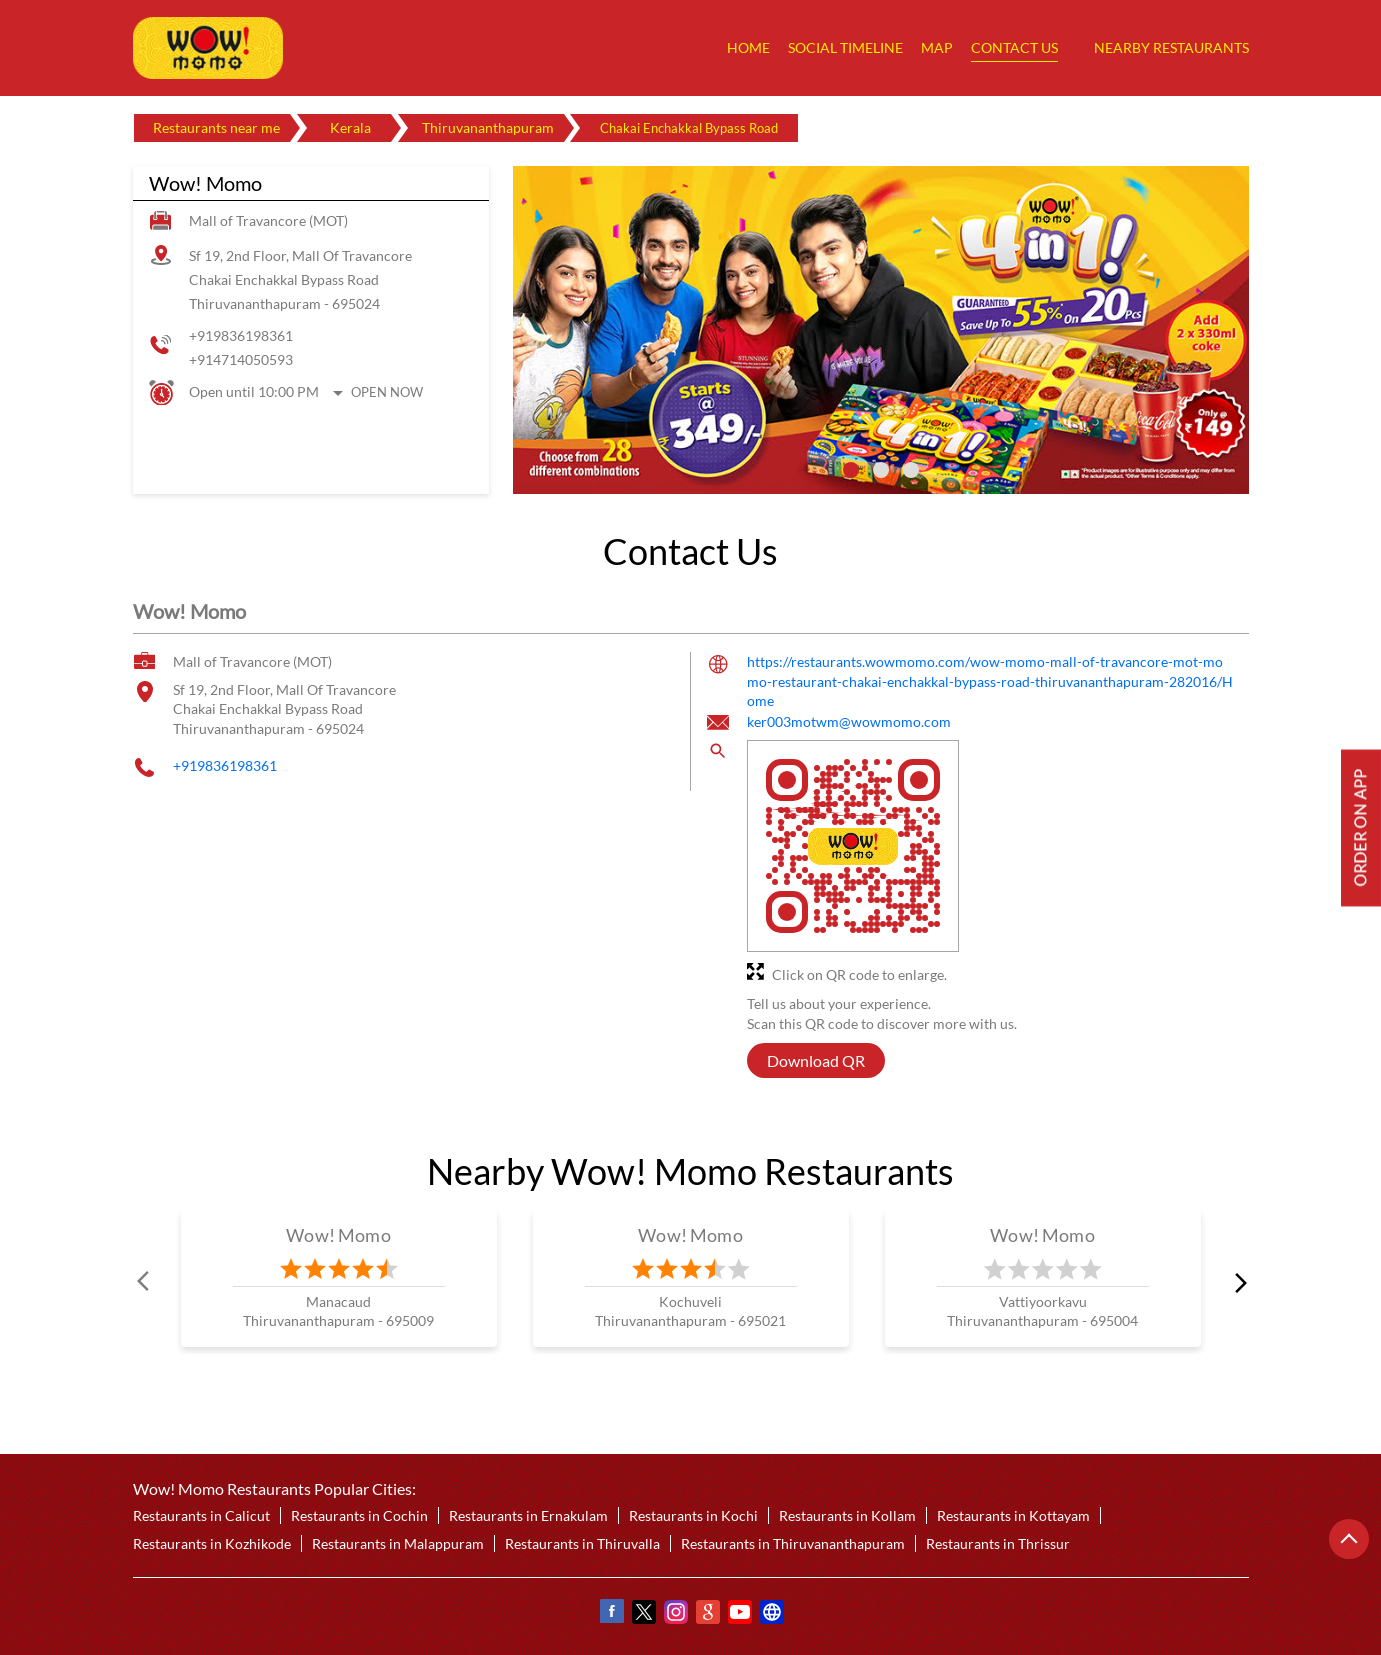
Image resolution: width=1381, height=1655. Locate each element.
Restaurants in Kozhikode (212, 1543)
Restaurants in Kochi (693, 1515)
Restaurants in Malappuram (398, 1543)
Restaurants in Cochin (359, 1515)
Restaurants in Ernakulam (528, 1515)
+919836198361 (241, 335)
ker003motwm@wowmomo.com (849, 721)
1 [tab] (851, 470)
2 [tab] (881, 470)
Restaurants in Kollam (847, 1515)
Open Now (387, 392)
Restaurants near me (216, 127)
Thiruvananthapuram (488, 127)
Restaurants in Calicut (201, 1515)
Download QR (816, 1060)
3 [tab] (911, 470)
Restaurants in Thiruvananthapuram (793, 1543)
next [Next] (1237, 1281)
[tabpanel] (881, 330)
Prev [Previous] (145, 1281)
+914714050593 (241, 359)
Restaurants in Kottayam (1013, 1515)
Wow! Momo (338, 1235)
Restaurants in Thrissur (998, 1543)
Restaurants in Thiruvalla (582, 1543)
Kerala (350, 127)
